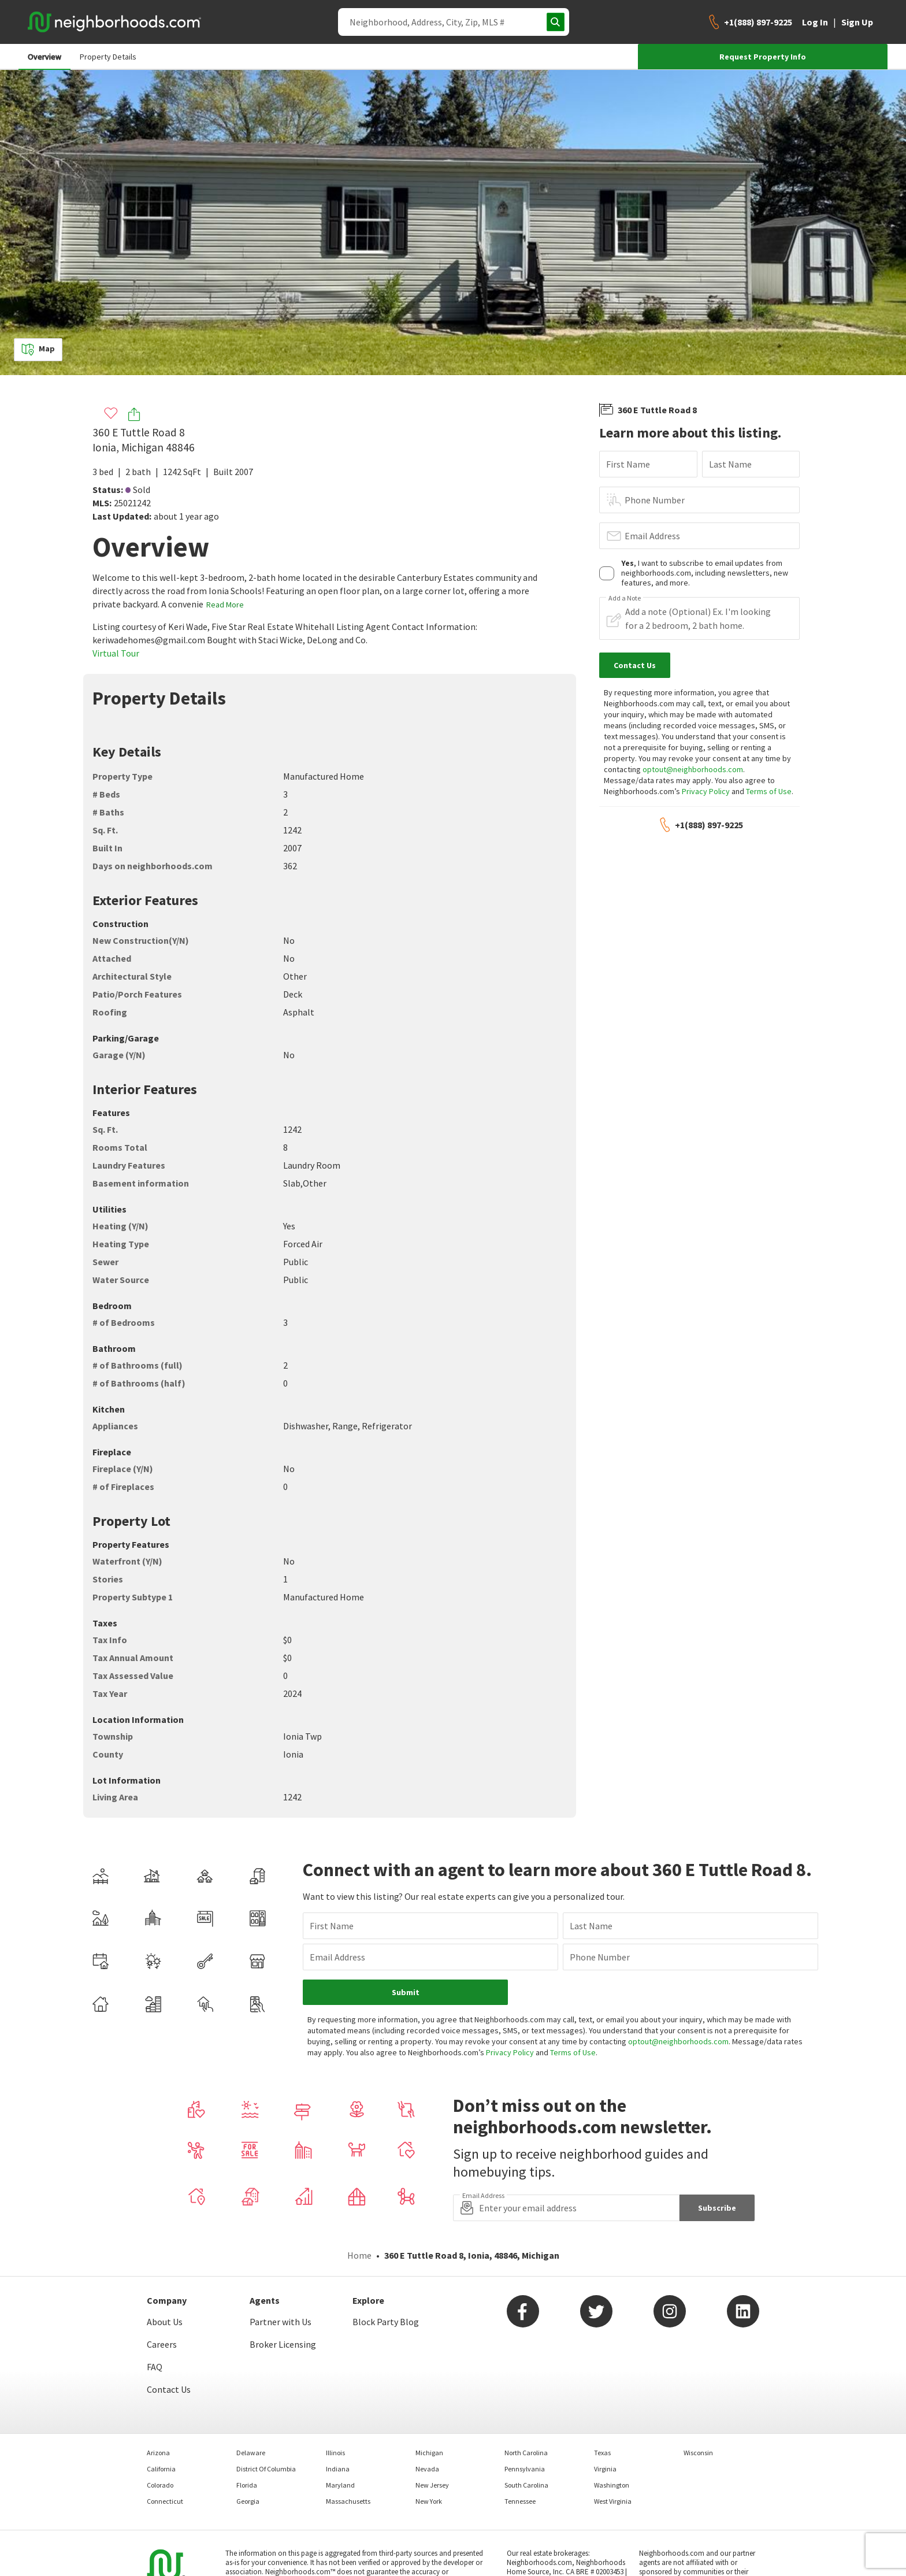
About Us (165, 2321)
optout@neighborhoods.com (693, 769)
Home (359, 2255)
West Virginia (613, 2501)
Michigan (429, 2452)
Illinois (335, 2452)
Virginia (605, 2468)
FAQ (154, 2367)
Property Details (108, 56)
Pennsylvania (524, 2468)
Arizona (158, 2452)
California (161, 2468)
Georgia (247, 2501)
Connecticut (165, 2501)
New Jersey (432, 2485)
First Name (628, 464)
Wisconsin (698, 2452)
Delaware (250, 2452)
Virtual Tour (115, 653)
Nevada (427, 2468)
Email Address (652, 535)
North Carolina (526, 2452)
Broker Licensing (283, 2344)
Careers (162, 2344)
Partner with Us (280, 2321)
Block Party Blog (385, 2321)
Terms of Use (769, 791)
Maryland (340, 2485)
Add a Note (624, 598)
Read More (225, 604)
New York (428, 2501)
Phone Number (655, 500)
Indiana (338, 2468)
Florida (246, 2485)
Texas (602, 2452)
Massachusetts (348, 2501)
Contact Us (169, 2389)
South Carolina (526, 2485)
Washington (611, 2485)
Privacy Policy (706, 791)
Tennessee (520, 2501)
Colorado (160, 2485)
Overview (44, 56)
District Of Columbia (266, 2468)
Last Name (730, 464)
